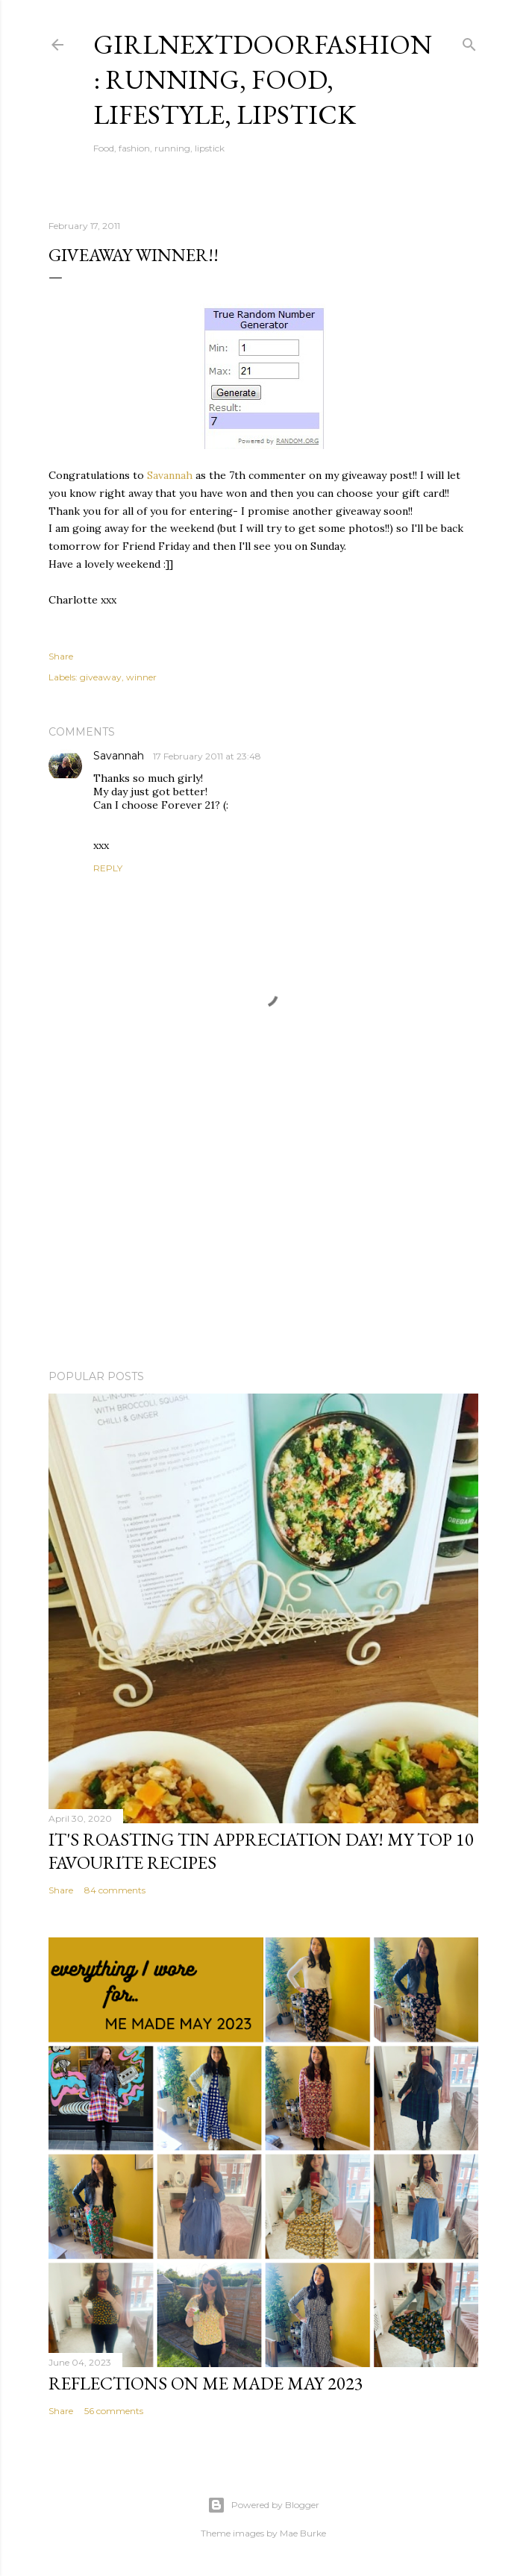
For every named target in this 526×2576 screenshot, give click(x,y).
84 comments (114, 1890)
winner (141, 677)
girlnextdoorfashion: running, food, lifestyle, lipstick (262, 79)
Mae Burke (303, 2533)
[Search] (469, 41)
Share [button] (60, 656)
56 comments (113, 2410)
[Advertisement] (263, 1228)
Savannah (169, 475)
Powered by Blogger (263, 2505)
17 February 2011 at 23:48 (207, 756)
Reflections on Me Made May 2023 (205, 2383)
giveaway (101, 677)
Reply (107, 868)
